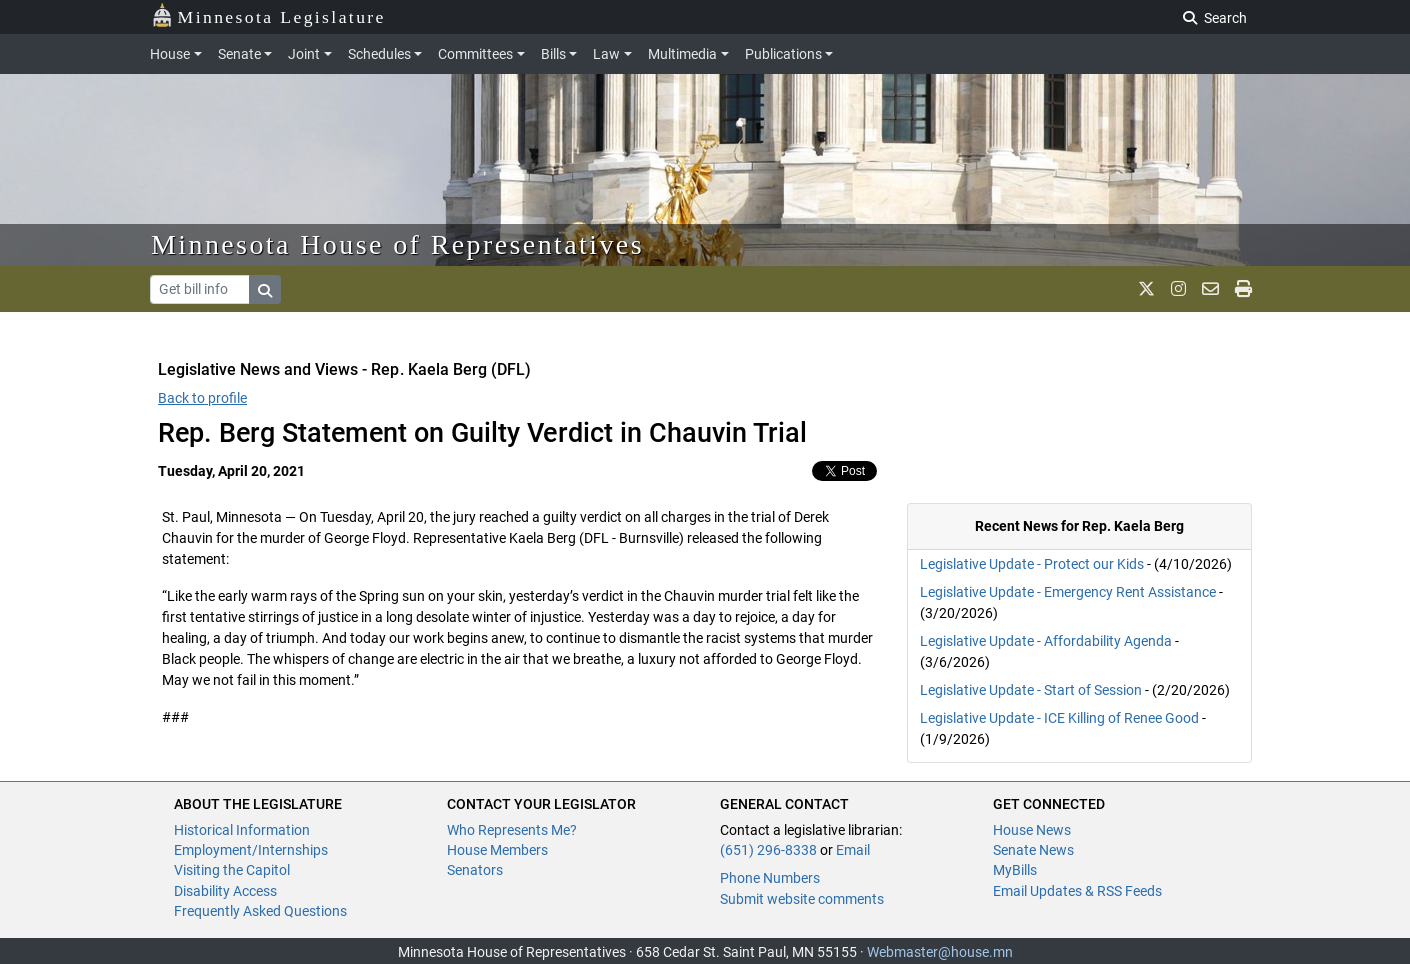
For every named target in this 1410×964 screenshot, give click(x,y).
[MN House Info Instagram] (1178, 289)
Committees (475, 54)
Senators (475, 870)
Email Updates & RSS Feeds (1077, 891)
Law (606, 54)
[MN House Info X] (1146, 289)
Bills (553, 54)
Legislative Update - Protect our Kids (1032, 564)
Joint (304, 54)
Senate (239, 54)
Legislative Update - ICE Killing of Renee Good (1059, 718)
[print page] (1243, 289)
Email (853, 850)
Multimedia (682, 54)
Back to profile (202, 398)
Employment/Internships (251, 850)
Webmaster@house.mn (940, 952)
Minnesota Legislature (268, 15)
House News (1032, 830)
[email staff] (1210, 289)
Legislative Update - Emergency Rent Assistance (1068, 592)
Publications (783, 54)
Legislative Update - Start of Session (1031, 690)
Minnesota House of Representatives (397, 244)
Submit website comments (802, 899)
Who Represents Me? (512, 830)
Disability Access (225, 891)
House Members (497, 850)
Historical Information (242, 830)
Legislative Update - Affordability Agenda (1046, 641)
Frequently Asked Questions (260, 911)
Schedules (379, 54)
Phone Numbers (770, 878)
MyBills (1015, 870)
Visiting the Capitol (232, 870)
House (170, 54)
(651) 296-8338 (768, 850)
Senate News (1033, 850)
